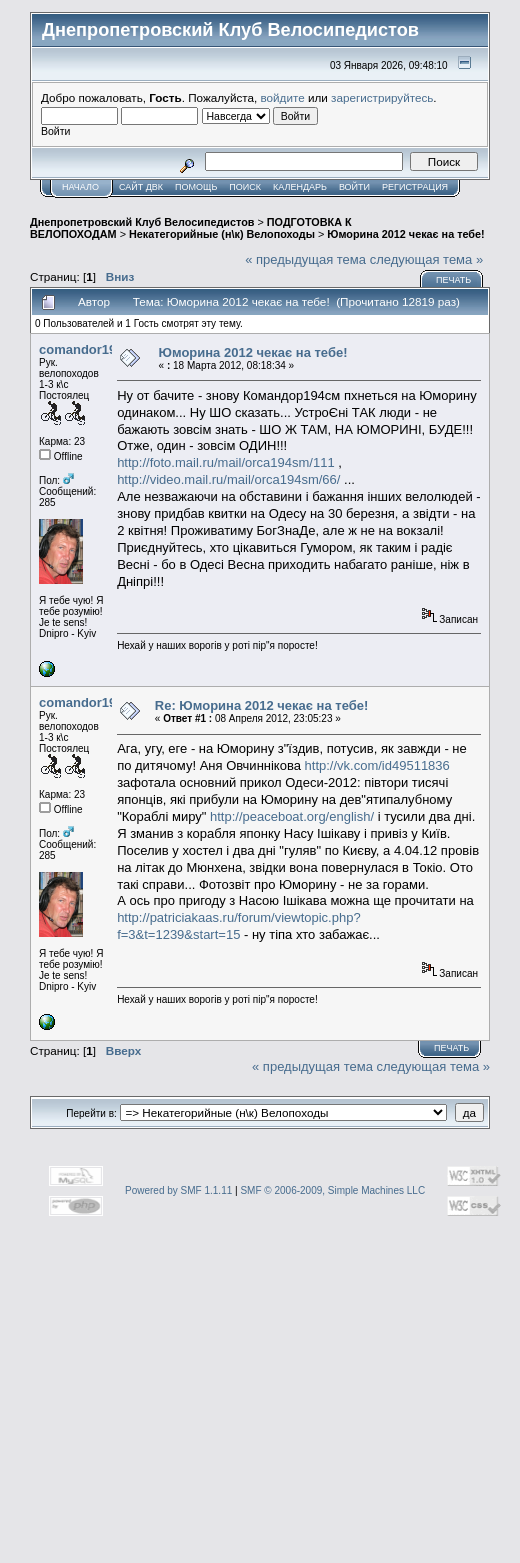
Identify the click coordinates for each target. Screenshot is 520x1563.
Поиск (245, 187)
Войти (354, 187)
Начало (80, 187)
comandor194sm (90, 349)
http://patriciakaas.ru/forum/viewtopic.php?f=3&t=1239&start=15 (239, 926)
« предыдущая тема (305, 259)
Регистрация (415, 187)
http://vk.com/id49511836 (377, 765)
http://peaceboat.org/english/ (292, 816)
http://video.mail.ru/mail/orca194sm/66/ (228, 479)
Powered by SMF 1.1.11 (178, 1190)
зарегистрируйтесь (382, 97)
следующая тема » (427, 259)
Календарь (300, 187)
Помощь (196, 187)
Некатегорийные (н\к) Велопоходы (222, 234)
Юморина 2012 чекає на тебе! (405, 234)
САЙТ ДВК (141, 187)
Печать (453, 280)
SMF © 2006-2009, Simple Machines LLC (332, 1190)
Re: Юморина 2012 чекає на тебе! (262, 705)
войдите (283, 97)
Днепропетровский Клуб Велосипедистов (142, 222)
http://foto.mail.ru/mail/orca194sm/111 (226, 462)
